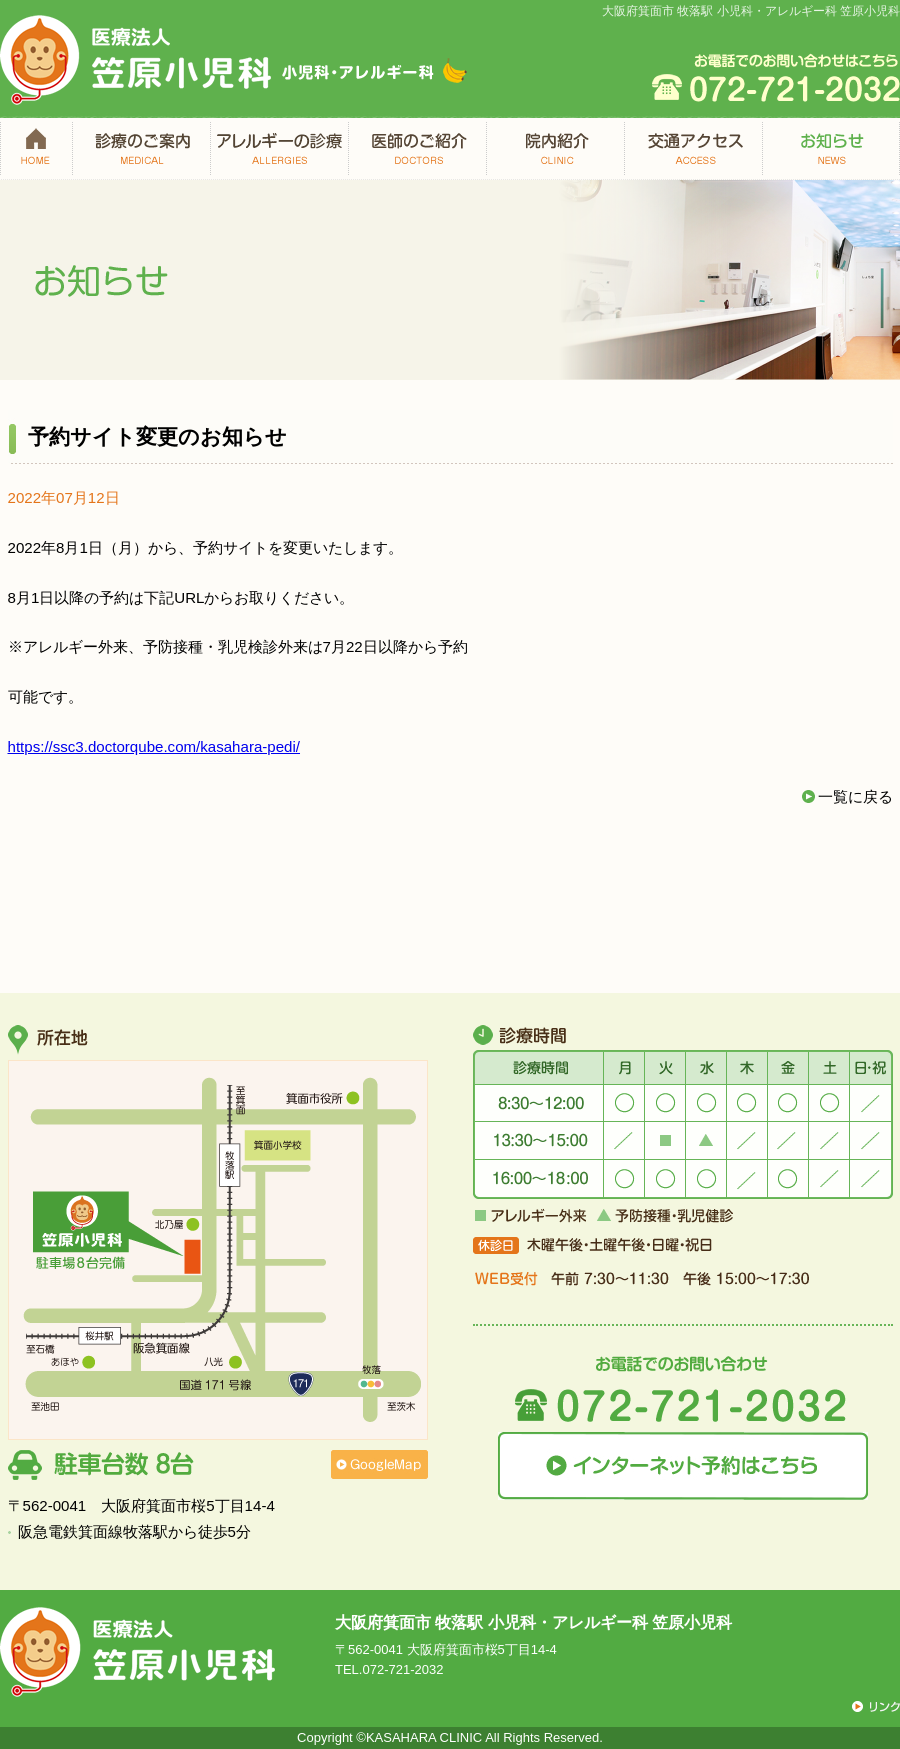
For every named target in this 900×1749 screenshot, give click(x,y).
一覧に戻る (855, 796)
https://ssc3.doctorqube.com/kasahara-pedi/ (154, 746)
